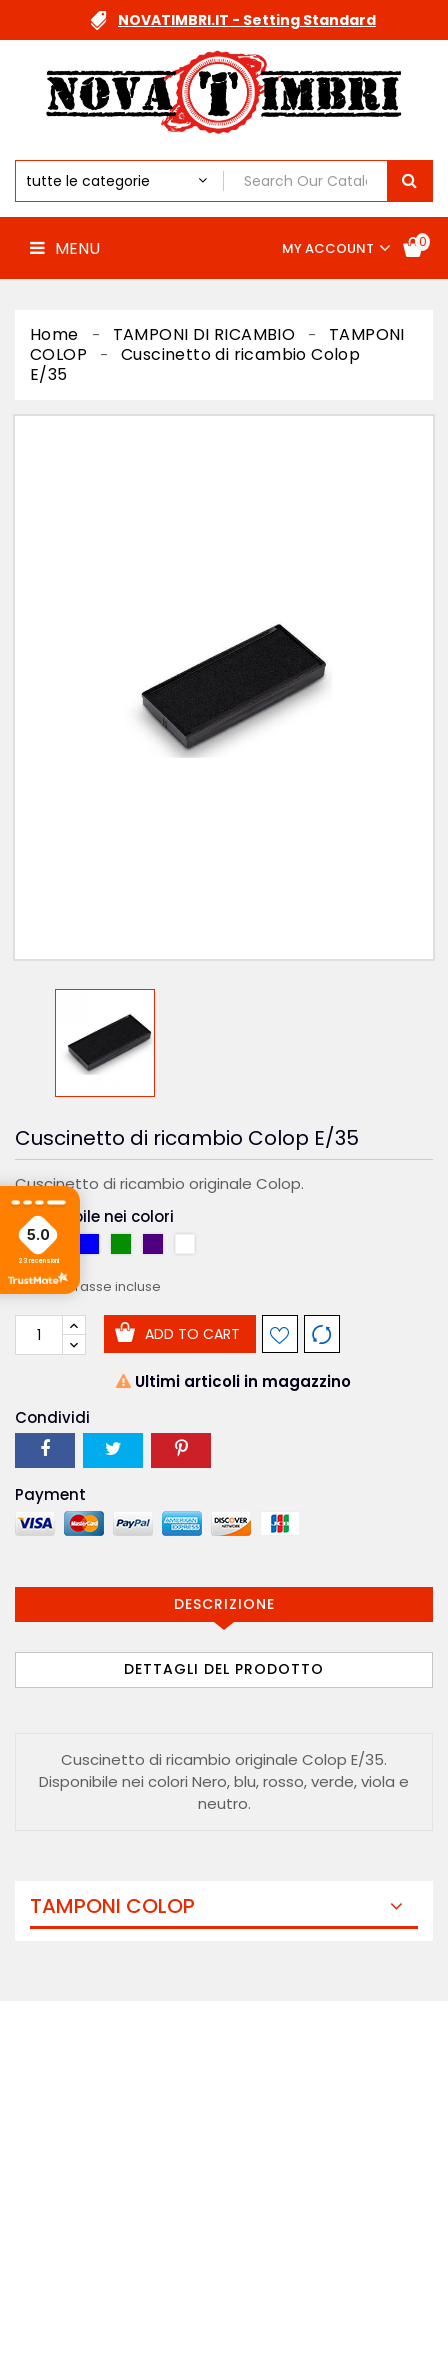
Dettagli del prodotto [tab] (224, 1669)
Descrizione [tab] (224, 1604)
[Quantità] (39, 1335)
